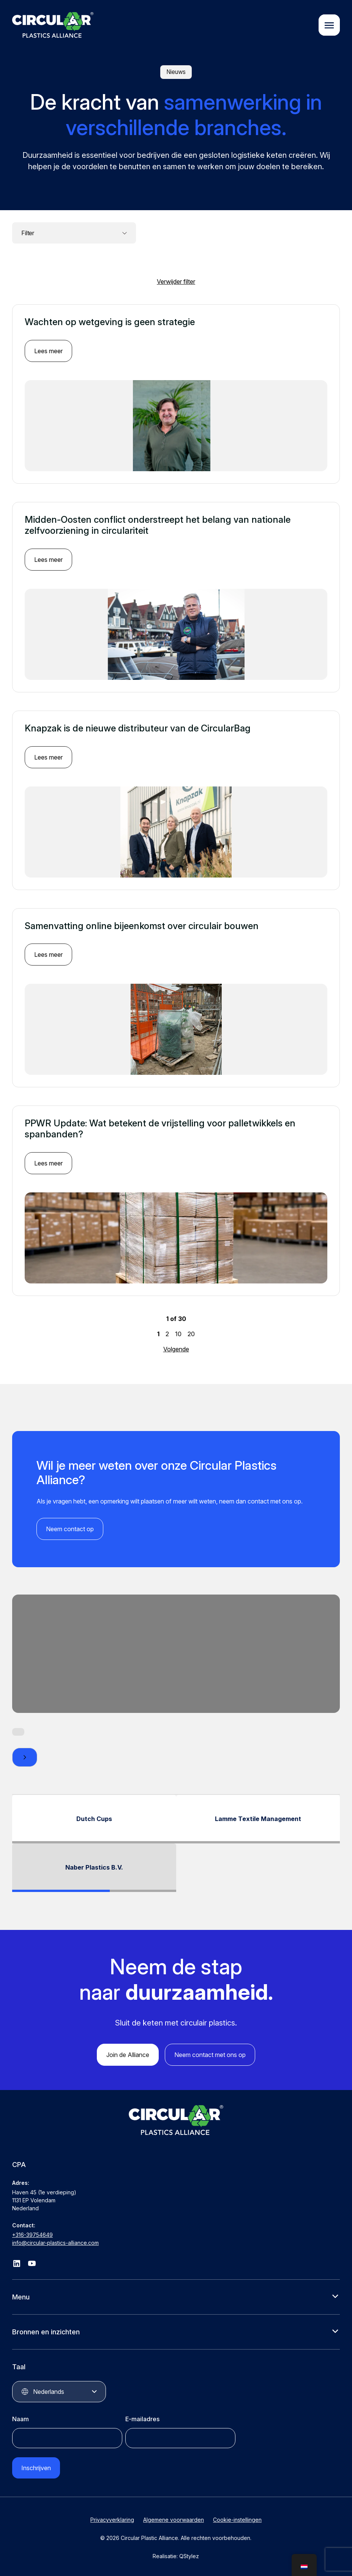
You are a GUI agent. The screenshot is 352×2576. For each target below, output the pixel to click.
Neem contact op (70, 1529)
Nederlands (48, 2391)
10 (178, 1334)
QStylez (189, 2556)
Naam (20, 2419)
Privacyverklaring (112, 2519)
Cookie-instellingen (237, 2519)
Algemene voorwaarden (173, 2519)
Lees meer (48, 351)
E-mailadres (142, 2419)
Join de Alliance (127, 2055)
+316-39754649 (32, 2235)
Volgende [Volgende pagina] (176, 1349)
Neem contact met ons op (210, 2055)
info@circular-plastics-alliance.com (55, 2242)
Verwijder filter (176, 281)
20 (191, 1334)
